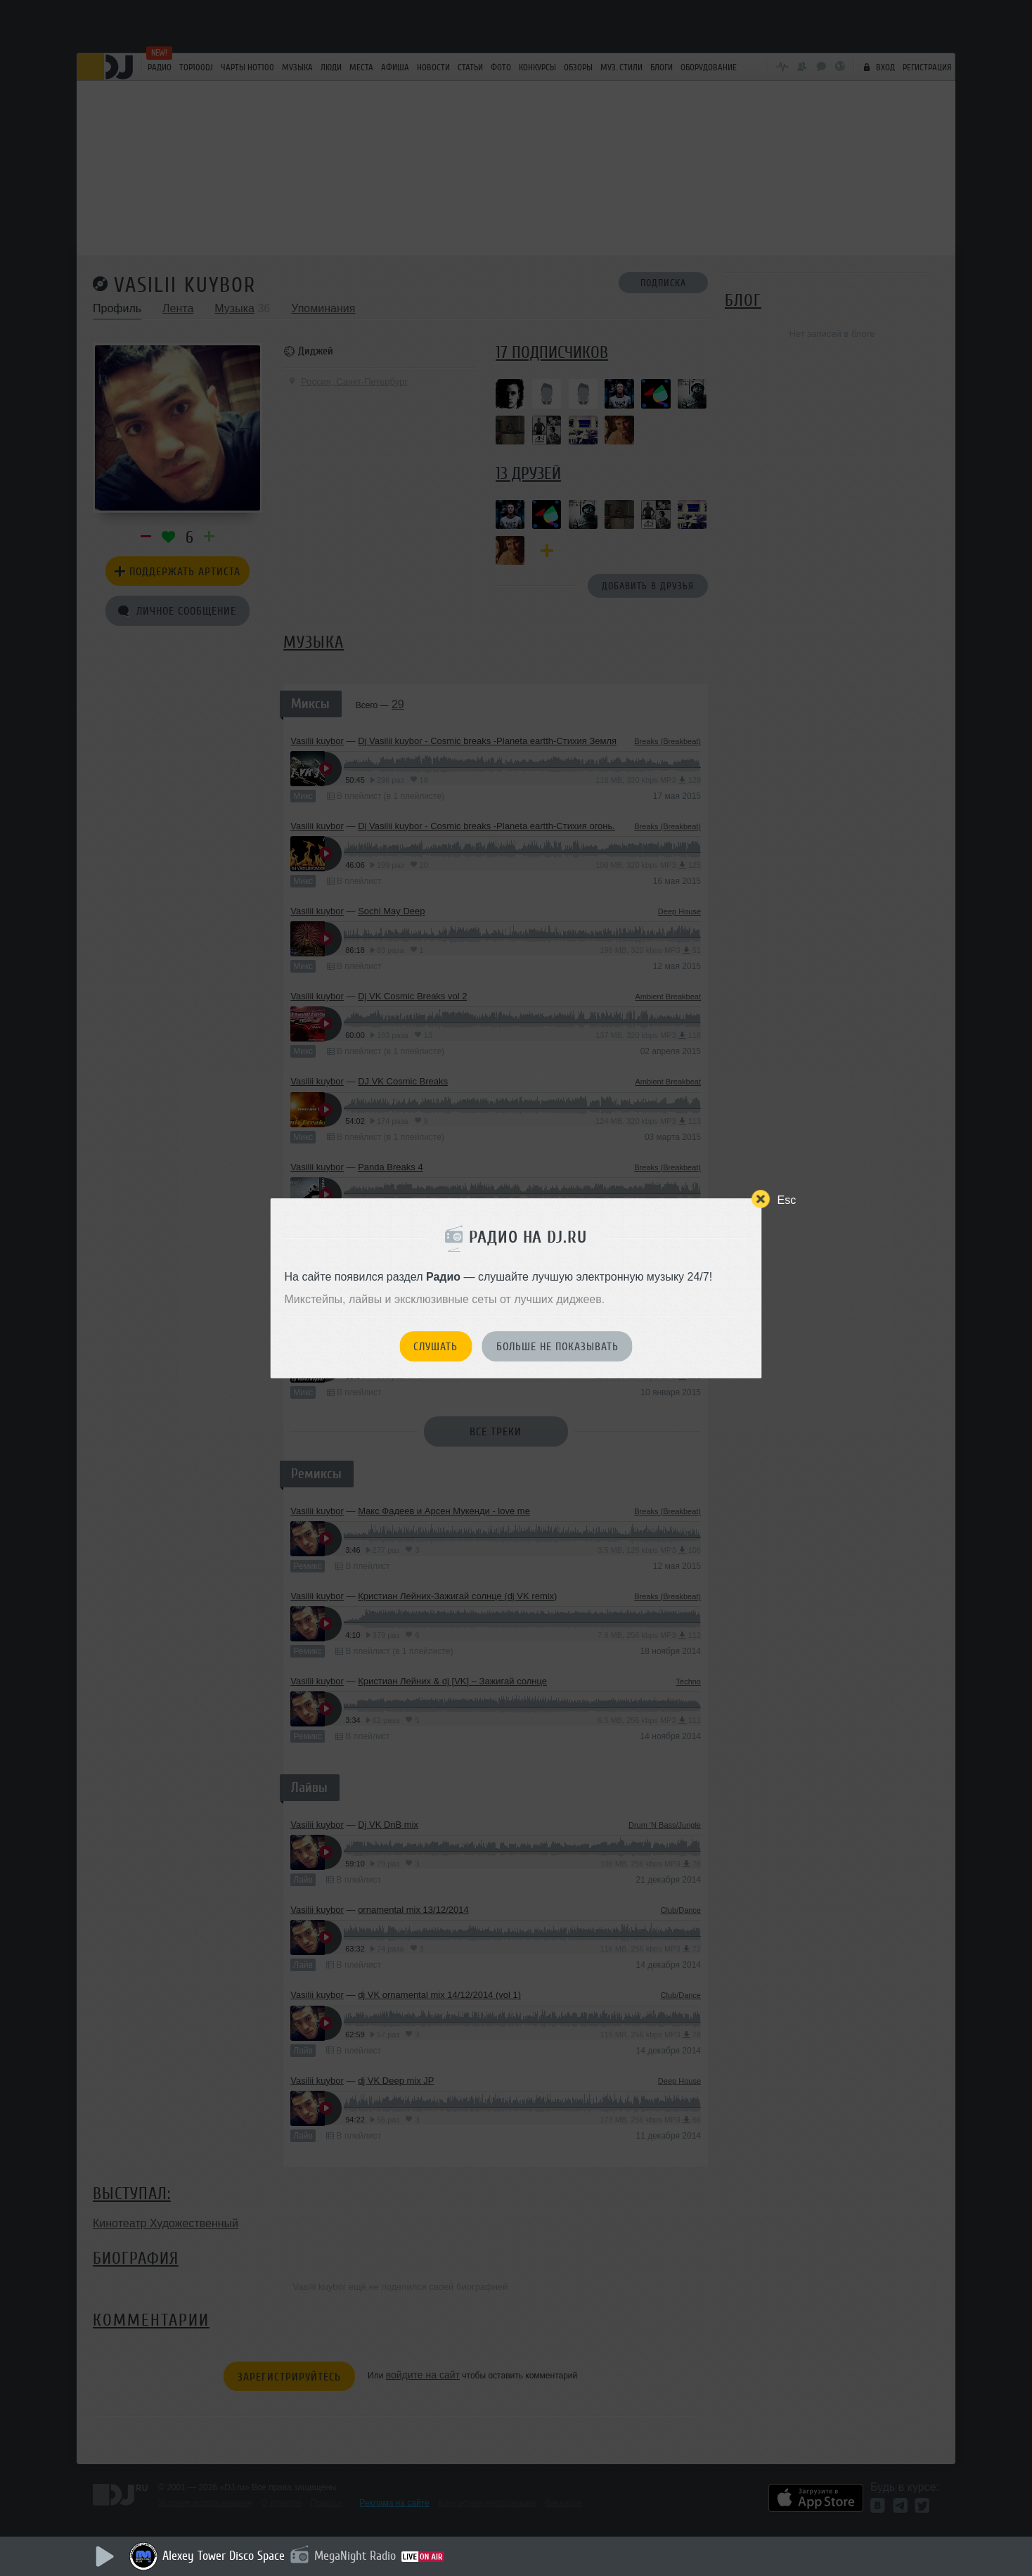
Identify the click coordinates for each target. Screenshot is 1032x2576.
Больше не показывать (557, 1346)
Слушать (435, 1346)
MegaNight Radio (355, 2556)
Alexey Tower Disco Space (223, 2556)
